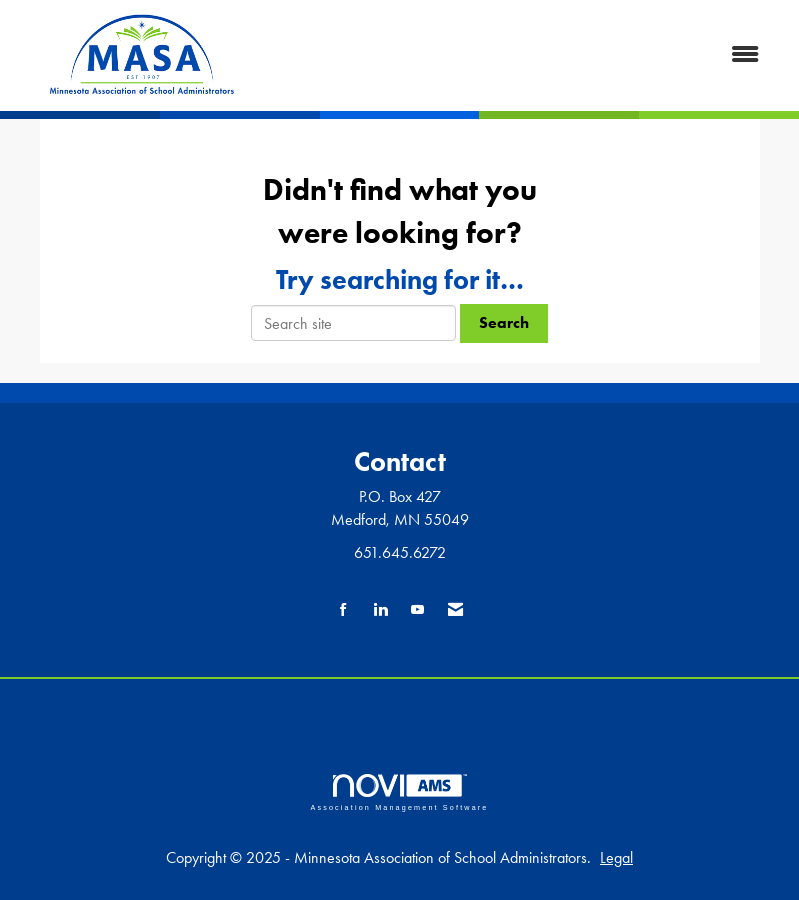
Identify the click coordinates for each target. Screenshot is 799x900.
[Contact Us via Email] (455, 610)
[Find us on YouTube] (417, 610)
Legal (616, 857)
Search (504, 322)
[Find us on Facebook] (343, 610)
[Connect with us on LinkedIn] (380, 610)
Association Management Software (399, 792)
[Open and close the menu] (523, 55)
